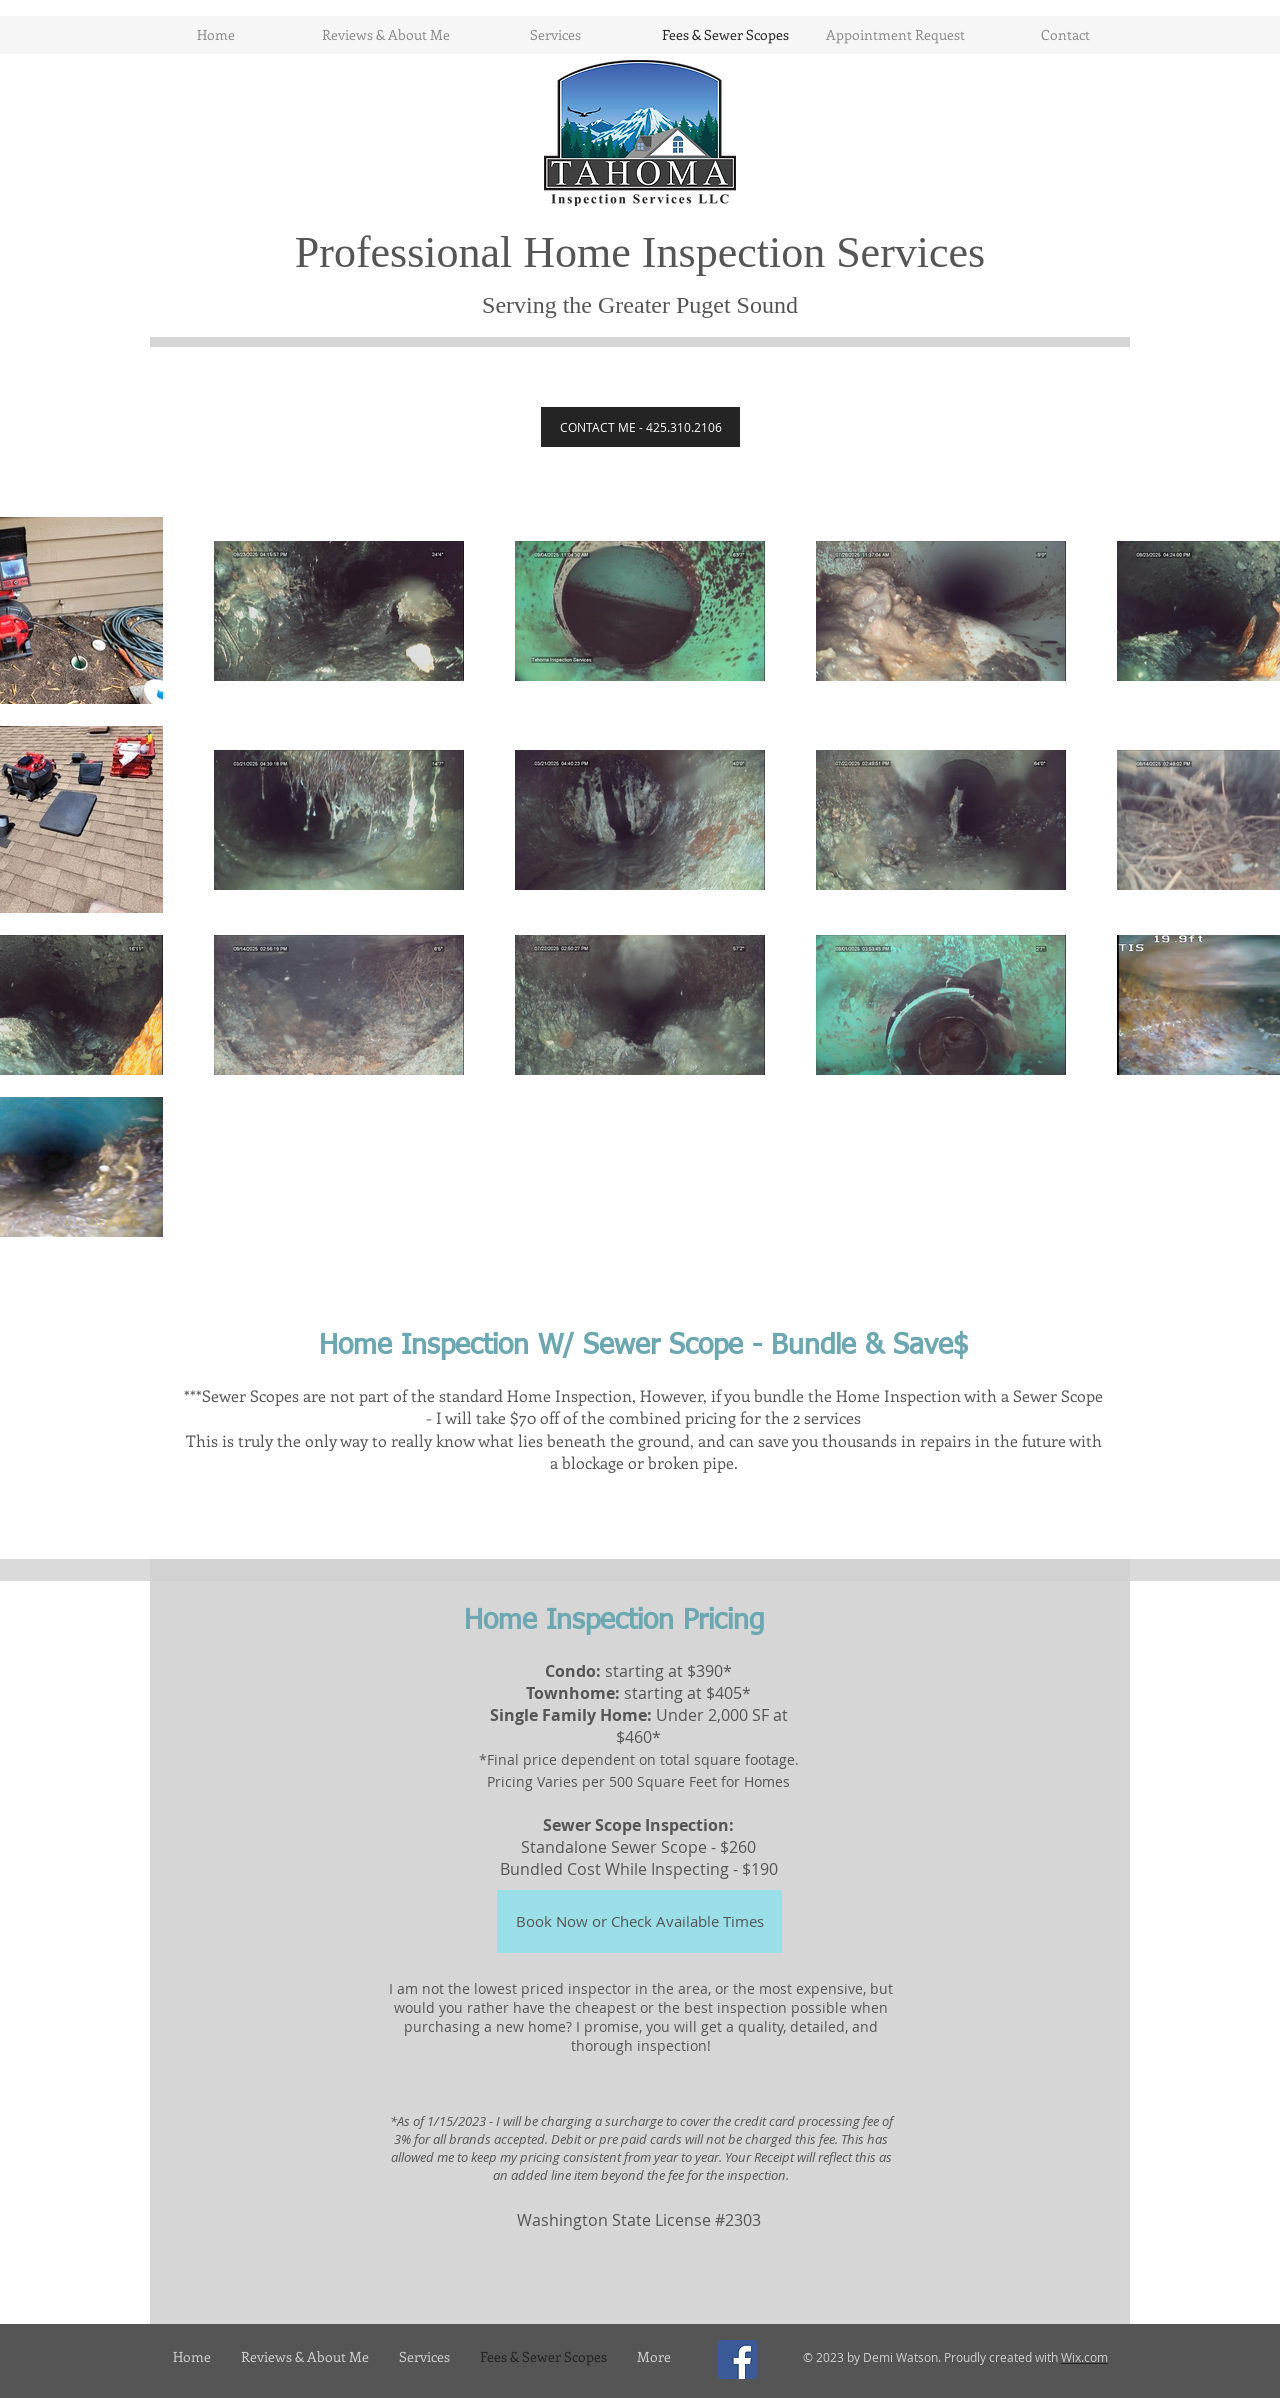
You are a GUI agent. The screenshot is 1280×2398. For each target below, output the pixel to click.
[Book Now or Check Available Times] (639, 1921)
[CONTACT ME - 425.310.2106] (640, 427)
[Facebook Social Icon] (737, 2359)
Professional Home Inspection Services (640, 252)
